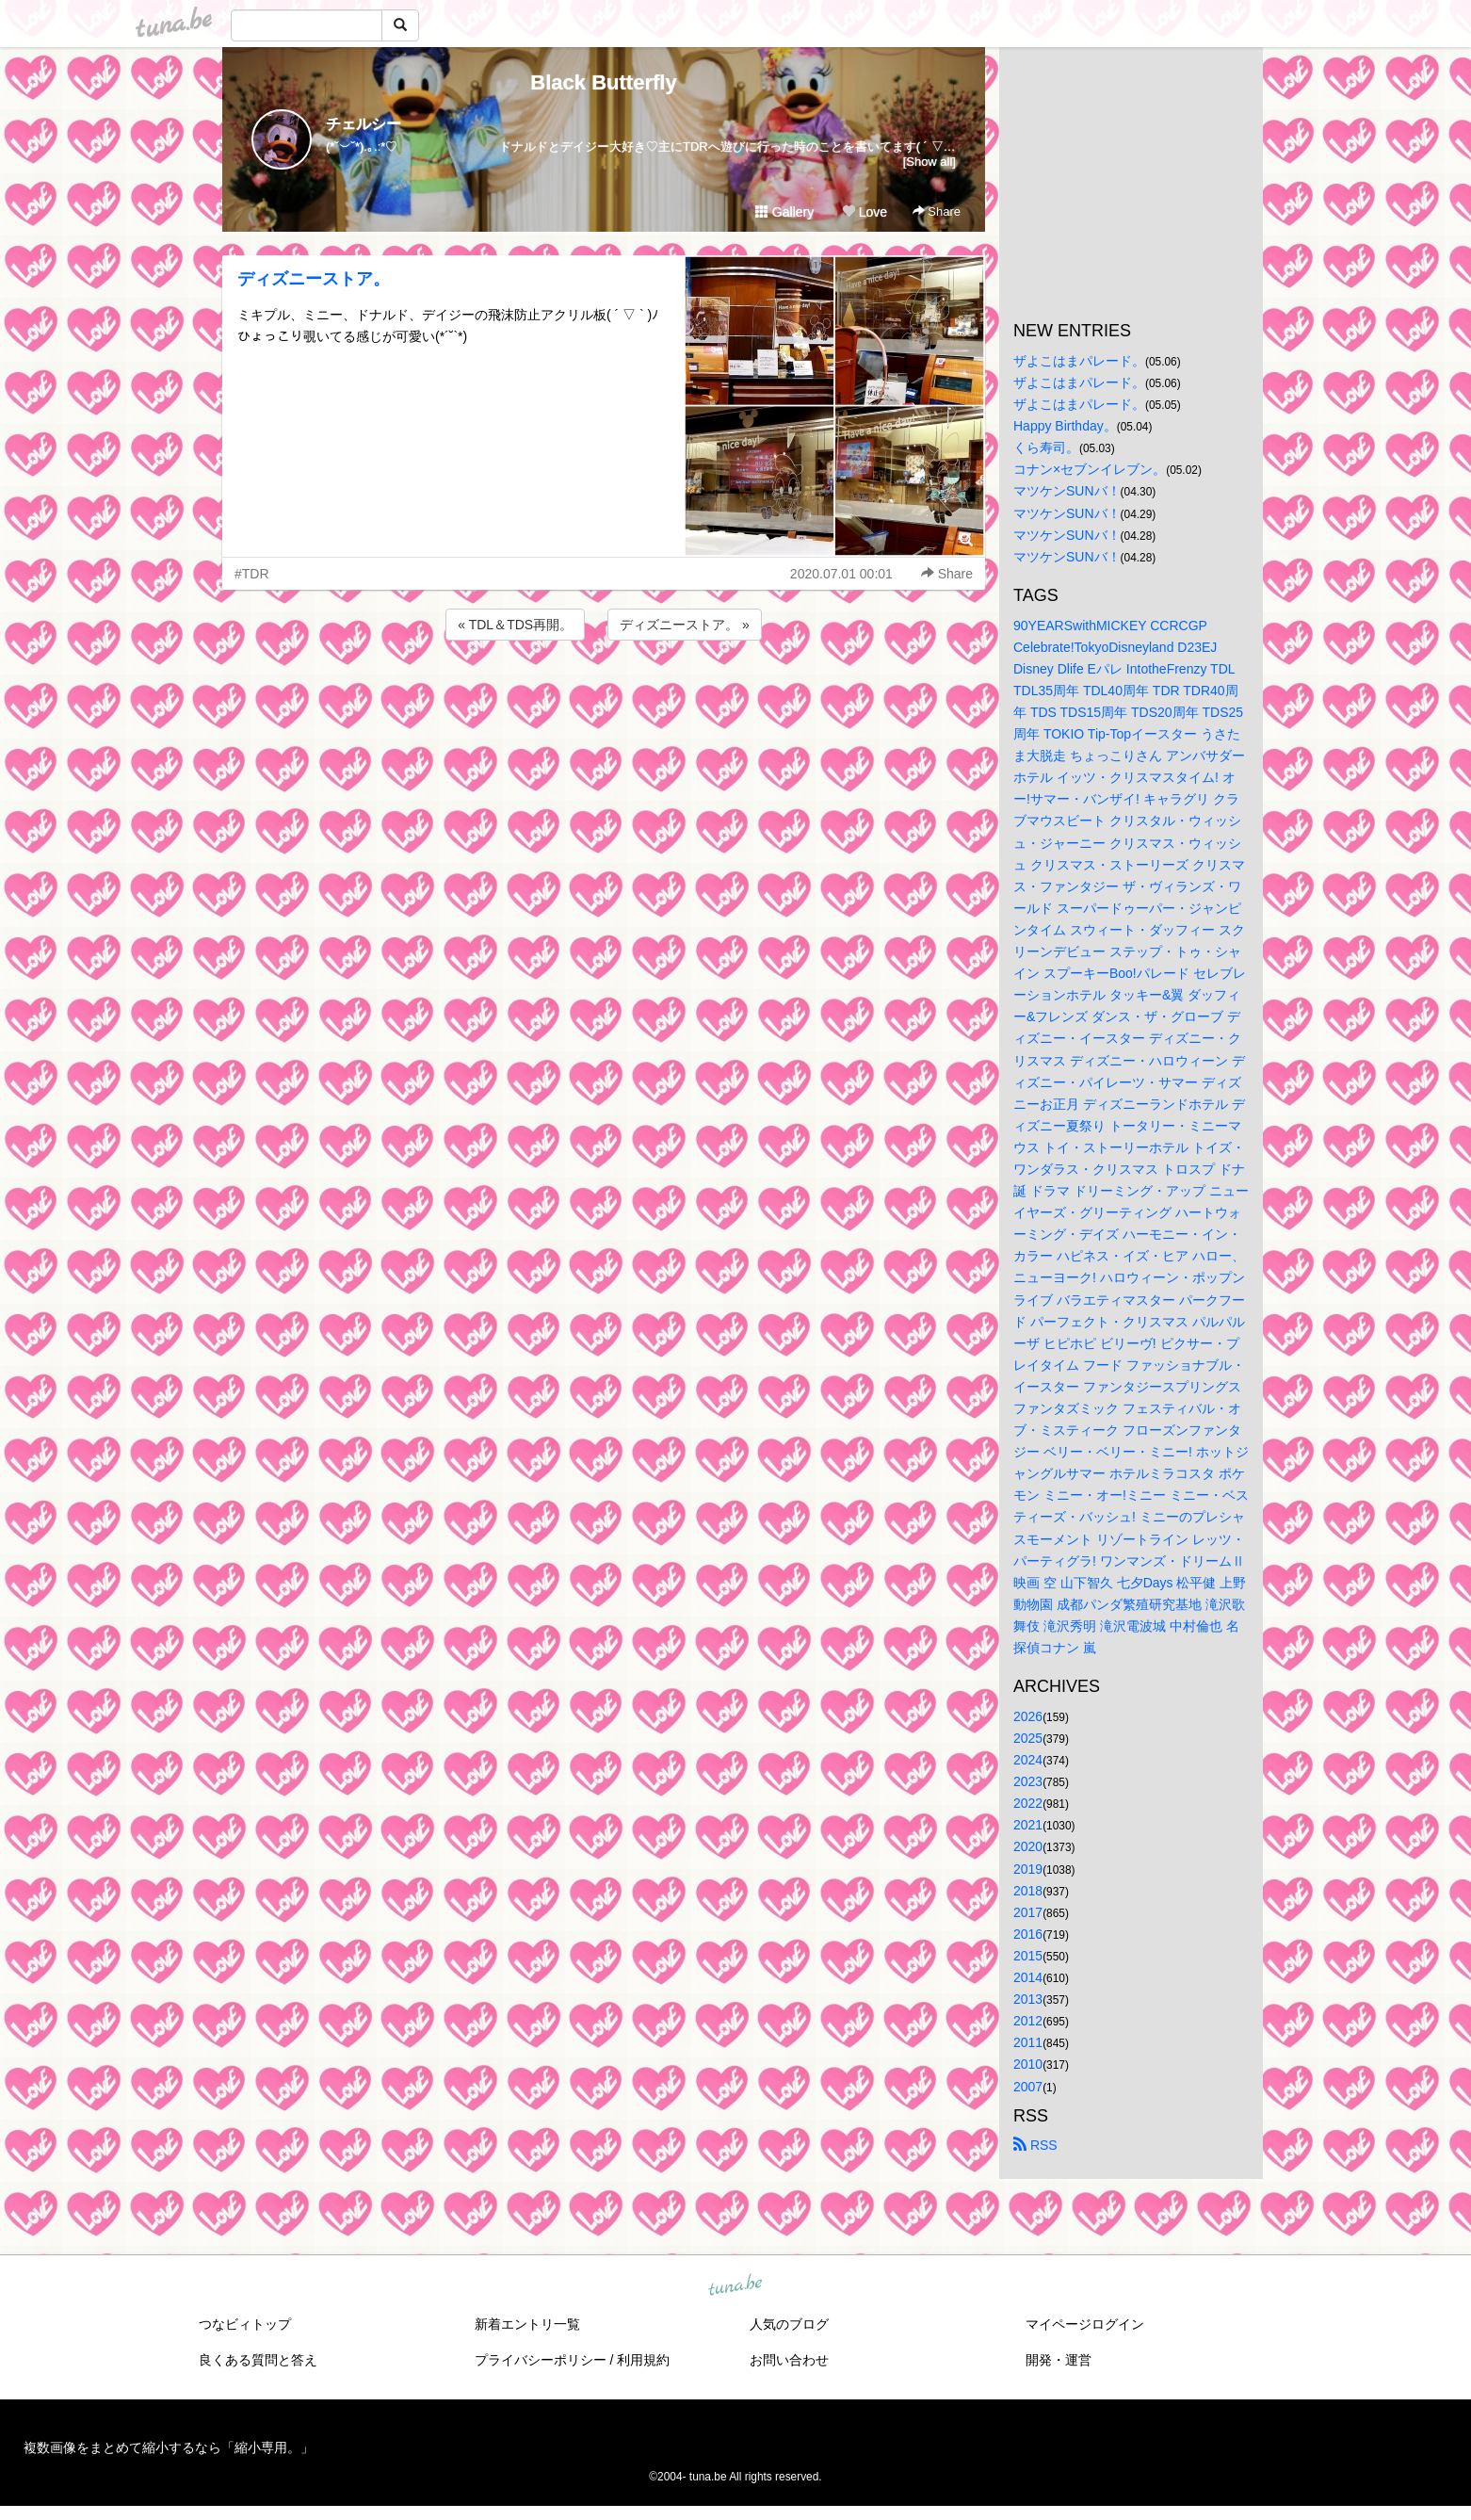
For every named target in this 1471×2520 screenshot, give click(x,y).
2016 (1028, 1934)
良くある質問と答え (258, 2359)
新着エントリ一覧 (527, 2324)
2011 (1028, 2042)
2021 (1028, 1824)
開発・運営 (1058, 2359)
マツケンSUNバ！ (1067, 490)
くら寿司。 (1046, 447)
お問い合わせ (789, 2359)
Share (937, 211)
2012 (1028, 2020)
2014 (1028, 1977)
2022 (1028, 1803)
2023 (1028, 1781)
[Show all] (929, 161)
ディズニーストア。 (313, 278)
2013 (1028, 1999)
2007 (1028, 2086)
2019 (1028, 1869)
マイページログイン (1085, 2324)
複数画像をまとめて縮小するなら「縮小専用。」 (169, 2447)
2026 (1028, 1716)
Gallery (784, 211)
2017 (1028, 1912)
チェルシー (363, 124)
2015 (1028, 1955)
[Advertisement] (603, 695)
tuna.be (734, 2285)
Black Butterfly (603, 82)
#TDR (251, 573)
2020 (1028, 1846)
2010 (1028, 2064)
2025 (1028, 1738)
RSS (1035, 2145)
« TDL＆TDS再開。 (515, 624)
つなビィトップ (245, 2324)
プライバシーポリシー (540, 2359)
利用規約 (643, 2359)
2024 (1028, 1759)
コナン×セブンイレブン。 (1089, 469)
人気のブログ (789, 2324)
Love (864, 211)
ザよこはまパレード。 (1079, 360)
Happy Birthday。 (1065, 425)
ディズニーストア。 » (685, 624)
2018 (1028, 1890)
